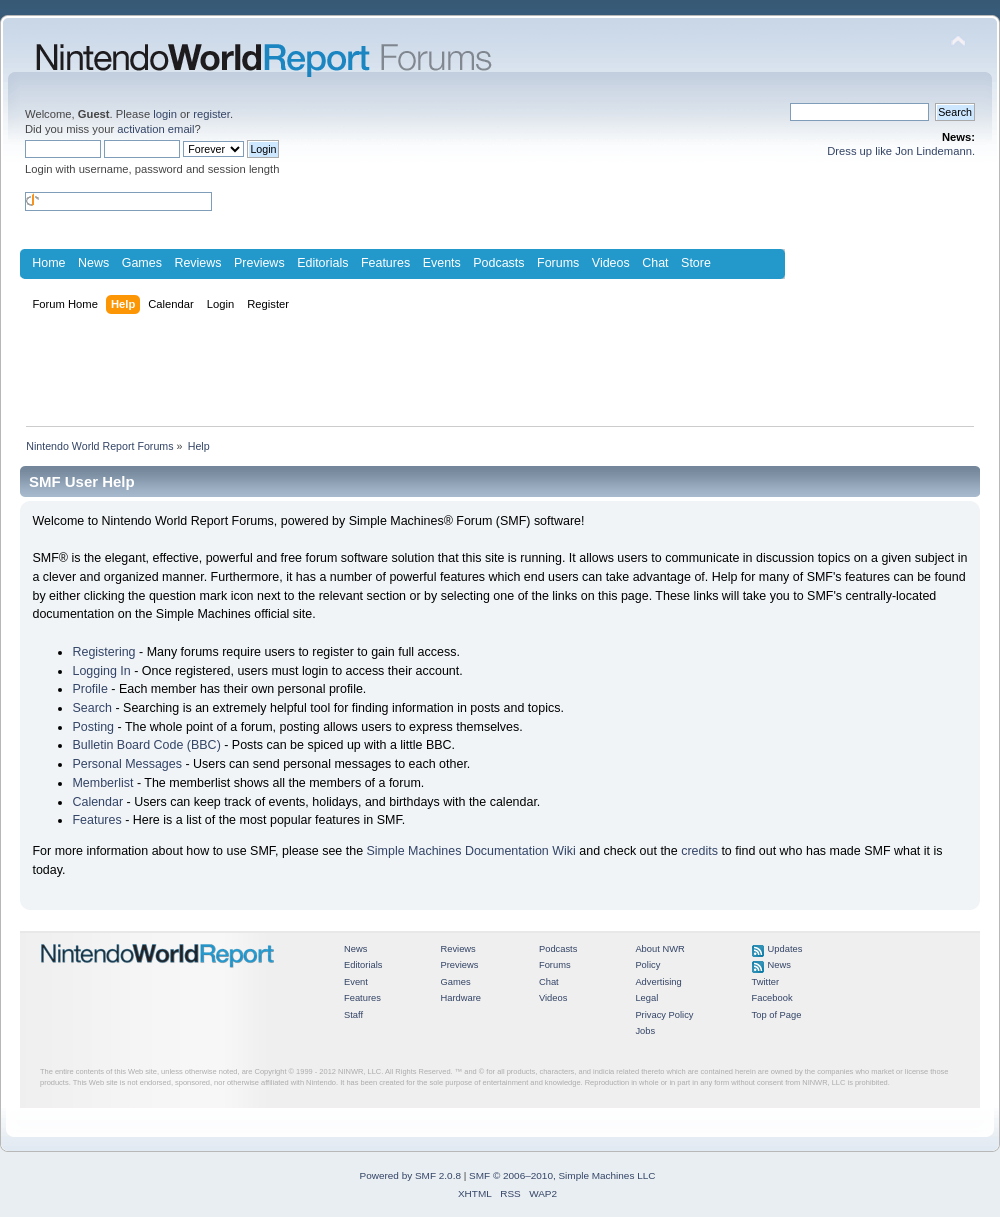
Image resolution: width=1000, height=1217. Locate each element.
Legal (646, 998)
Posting (93, 727)
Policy (647, 965)
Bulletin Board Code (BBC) (146, 745)
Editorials (322, 263)
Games (142, 263)
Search (92, 708)
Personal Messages (127, 764)
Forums (558, 263)
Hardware (460, 998)
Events (442, 263)
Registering (103, 652)
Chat (655, 263)
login (165, 114)
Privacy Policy (664, 1015)
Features (385, 263)
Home (48, 263)
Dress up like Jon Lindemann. (901, 151)
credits (699, 851)
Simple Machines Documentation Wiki (471, 851)
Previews (259, 263)
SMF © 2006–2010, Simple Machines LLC (562, 1175)
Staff (353, 1015)
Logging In (101, 671)
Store (696, 263)
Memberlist (102, 783)
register (211, 114)
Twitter (766, 982)
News (93, 263)
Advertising (658, 982)
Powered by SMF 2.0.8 (410, 1175)
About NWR (659, 949)
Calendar (97, 802)
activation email (155, 129)
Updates (785, 949)
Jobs (645, 1031)
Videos (611, 263)
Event (356, 982)
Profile (89, 689)
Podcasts (498, 263)
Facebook (772, 998)
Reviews (197, 263)
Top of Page (777, 1015)
